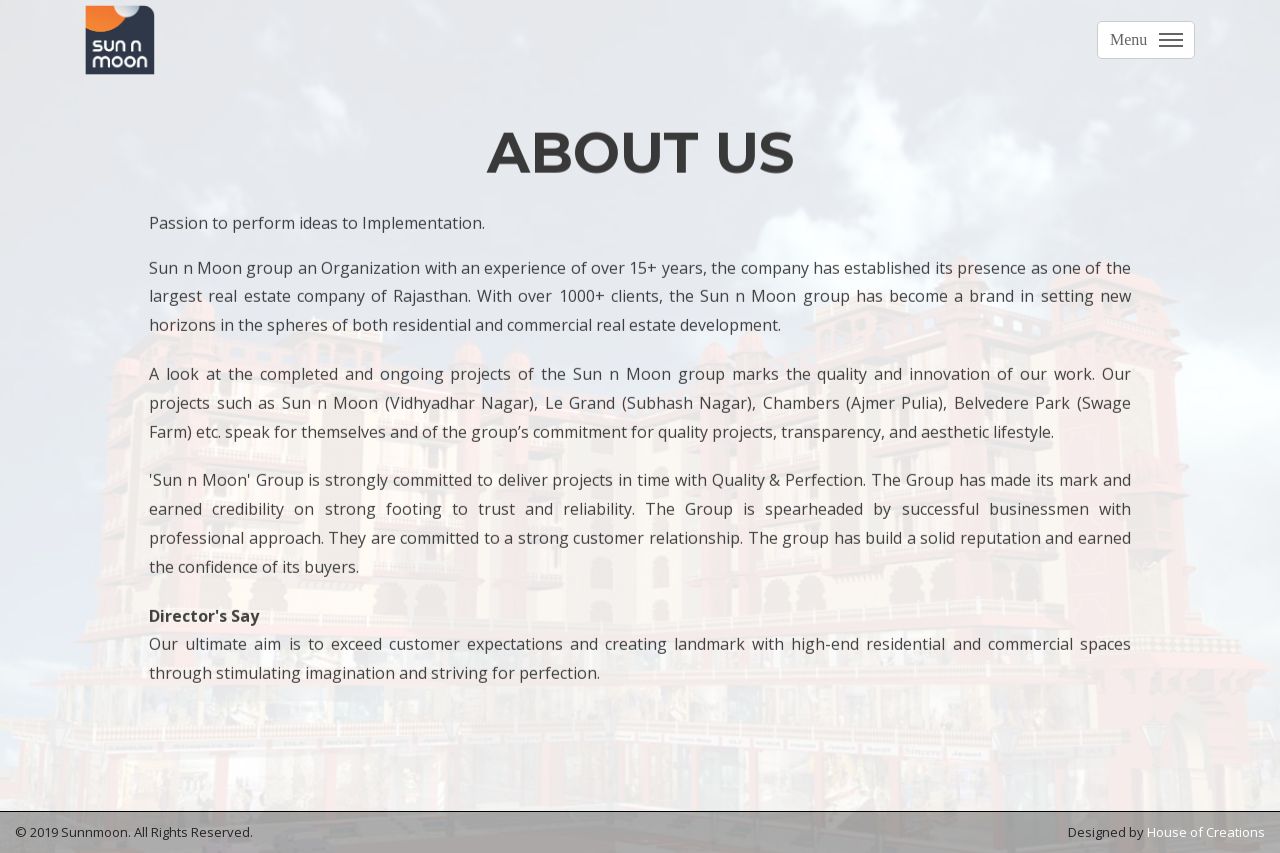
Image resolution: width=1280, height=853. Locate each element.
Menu (1128, 39)
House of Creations (1206, 832)
